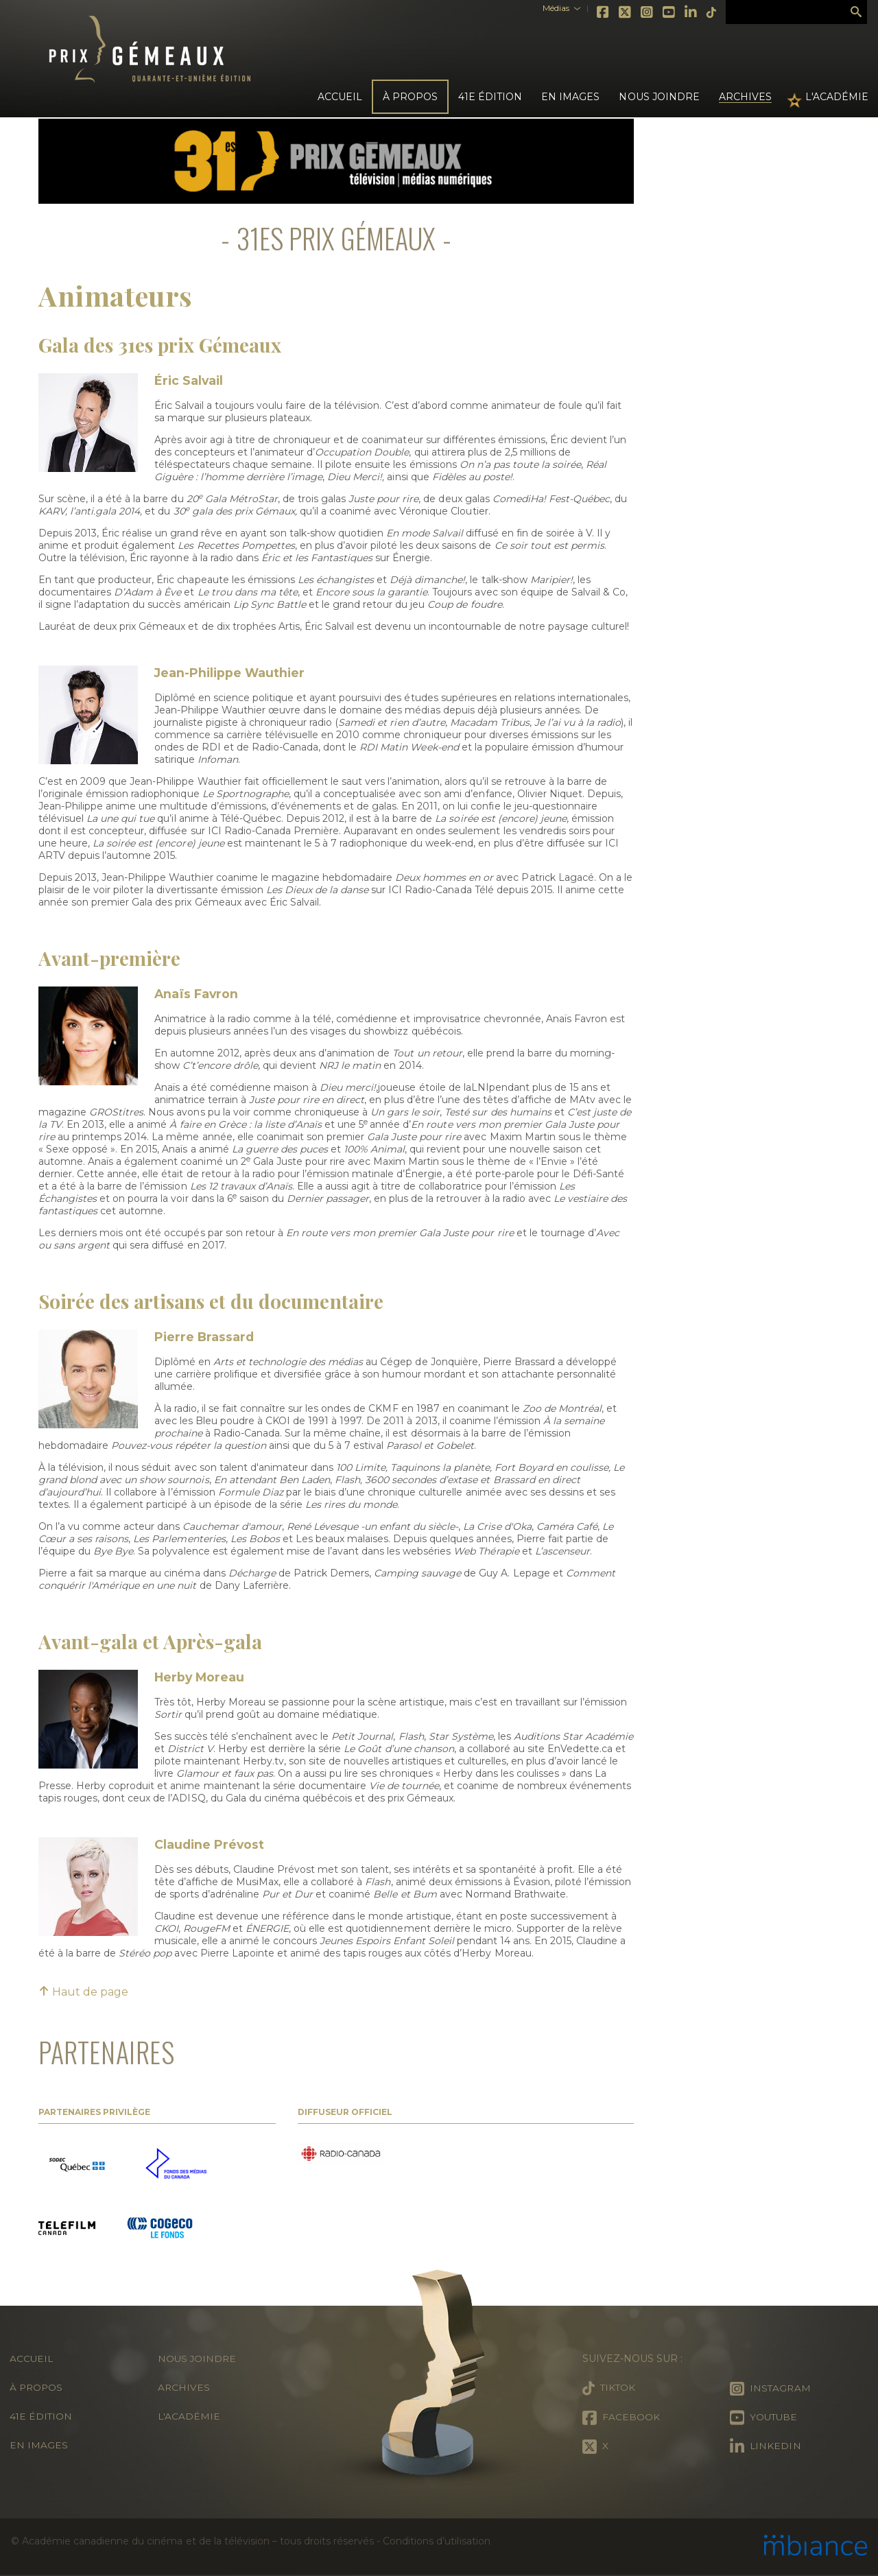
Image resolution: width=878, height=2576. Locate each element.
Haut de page (83, 1991)
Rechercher (856, 12)
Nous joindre (659, 97)
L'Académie (836, 97)
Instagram (638, 12)
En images (570, 97)
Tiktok (702, 12)
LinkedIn (682, 12)
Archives (745, 97)
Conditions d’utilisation (436, 2541)
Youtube (660, 12)
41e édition (41, 2416)
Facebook (594, 12)
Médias (546, 8)
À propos (37, 2387)
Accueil (340, 97)
